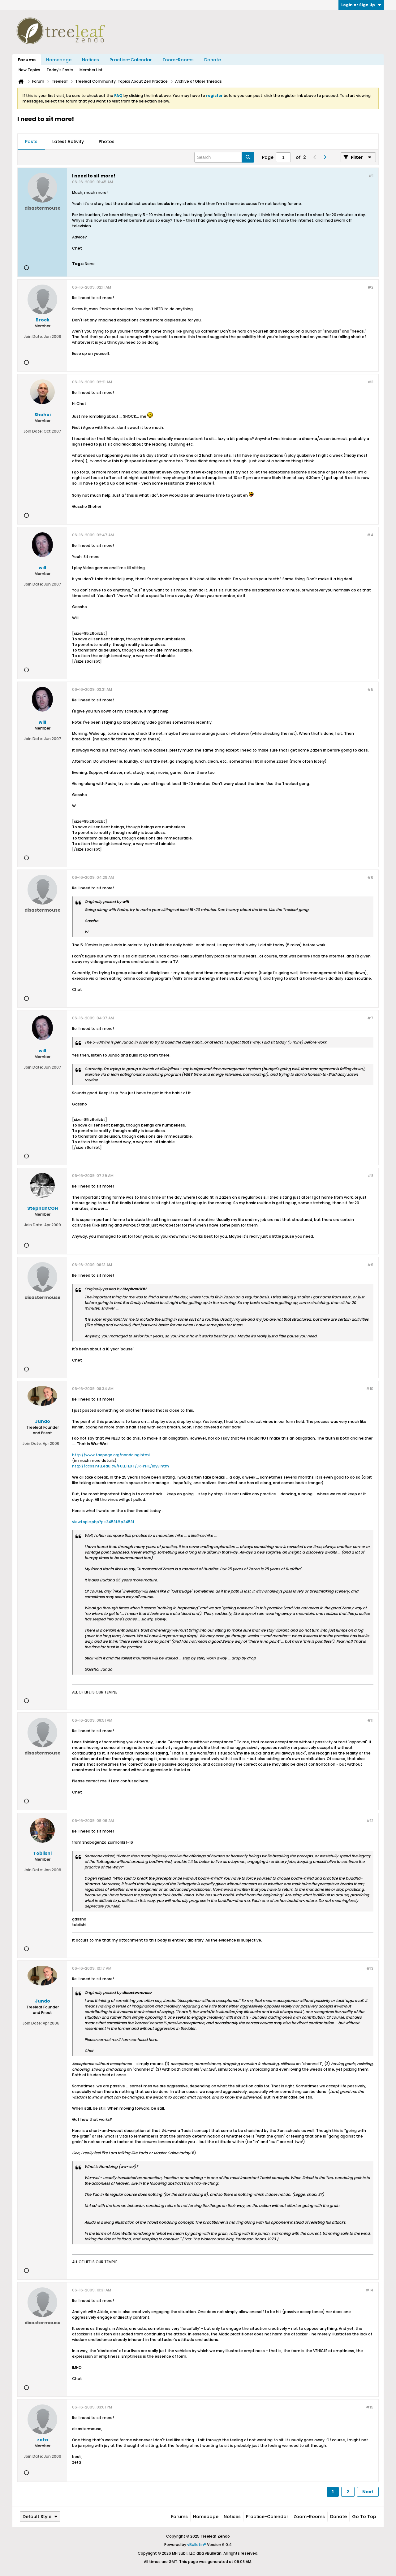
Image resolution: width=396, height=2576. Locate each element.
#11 (370, 1720)
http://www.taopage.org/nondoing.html (111, 1455)
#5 (370, 689)
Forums (27, 60)
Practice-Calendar (131, 60)
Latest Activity (68, 141)
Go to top (364, 2516)
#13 (369, 1968)
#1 (370, 175)
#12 (369, 1820)
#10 (369, 1388)
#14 (369, 2290)
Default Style (40, 2516)
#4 (370, 535)
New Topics (29, 69)
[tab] (31, 142)
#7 (370, 1018)
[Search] (224, 157)
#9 (370, 1264)
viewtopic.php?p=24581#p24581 (103, 1521)
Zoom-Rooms (178, 60)
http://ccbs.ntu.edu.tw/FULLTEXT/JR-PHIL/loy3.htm (120, 1466)
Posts (31, 141)
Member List (91, 69)
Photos (106, 141)
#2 (370, 287)
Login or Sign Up (361, 4)
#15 (369, 2407)
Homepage (58, 60)
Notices (90, 60)
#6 (370, 877)
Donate (212, 60)
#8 (370, 1175)
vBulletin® (196, 2544)
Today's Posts (59, 69)
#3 (370, 382)
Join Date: (33, 336)
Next (367, 2492)
